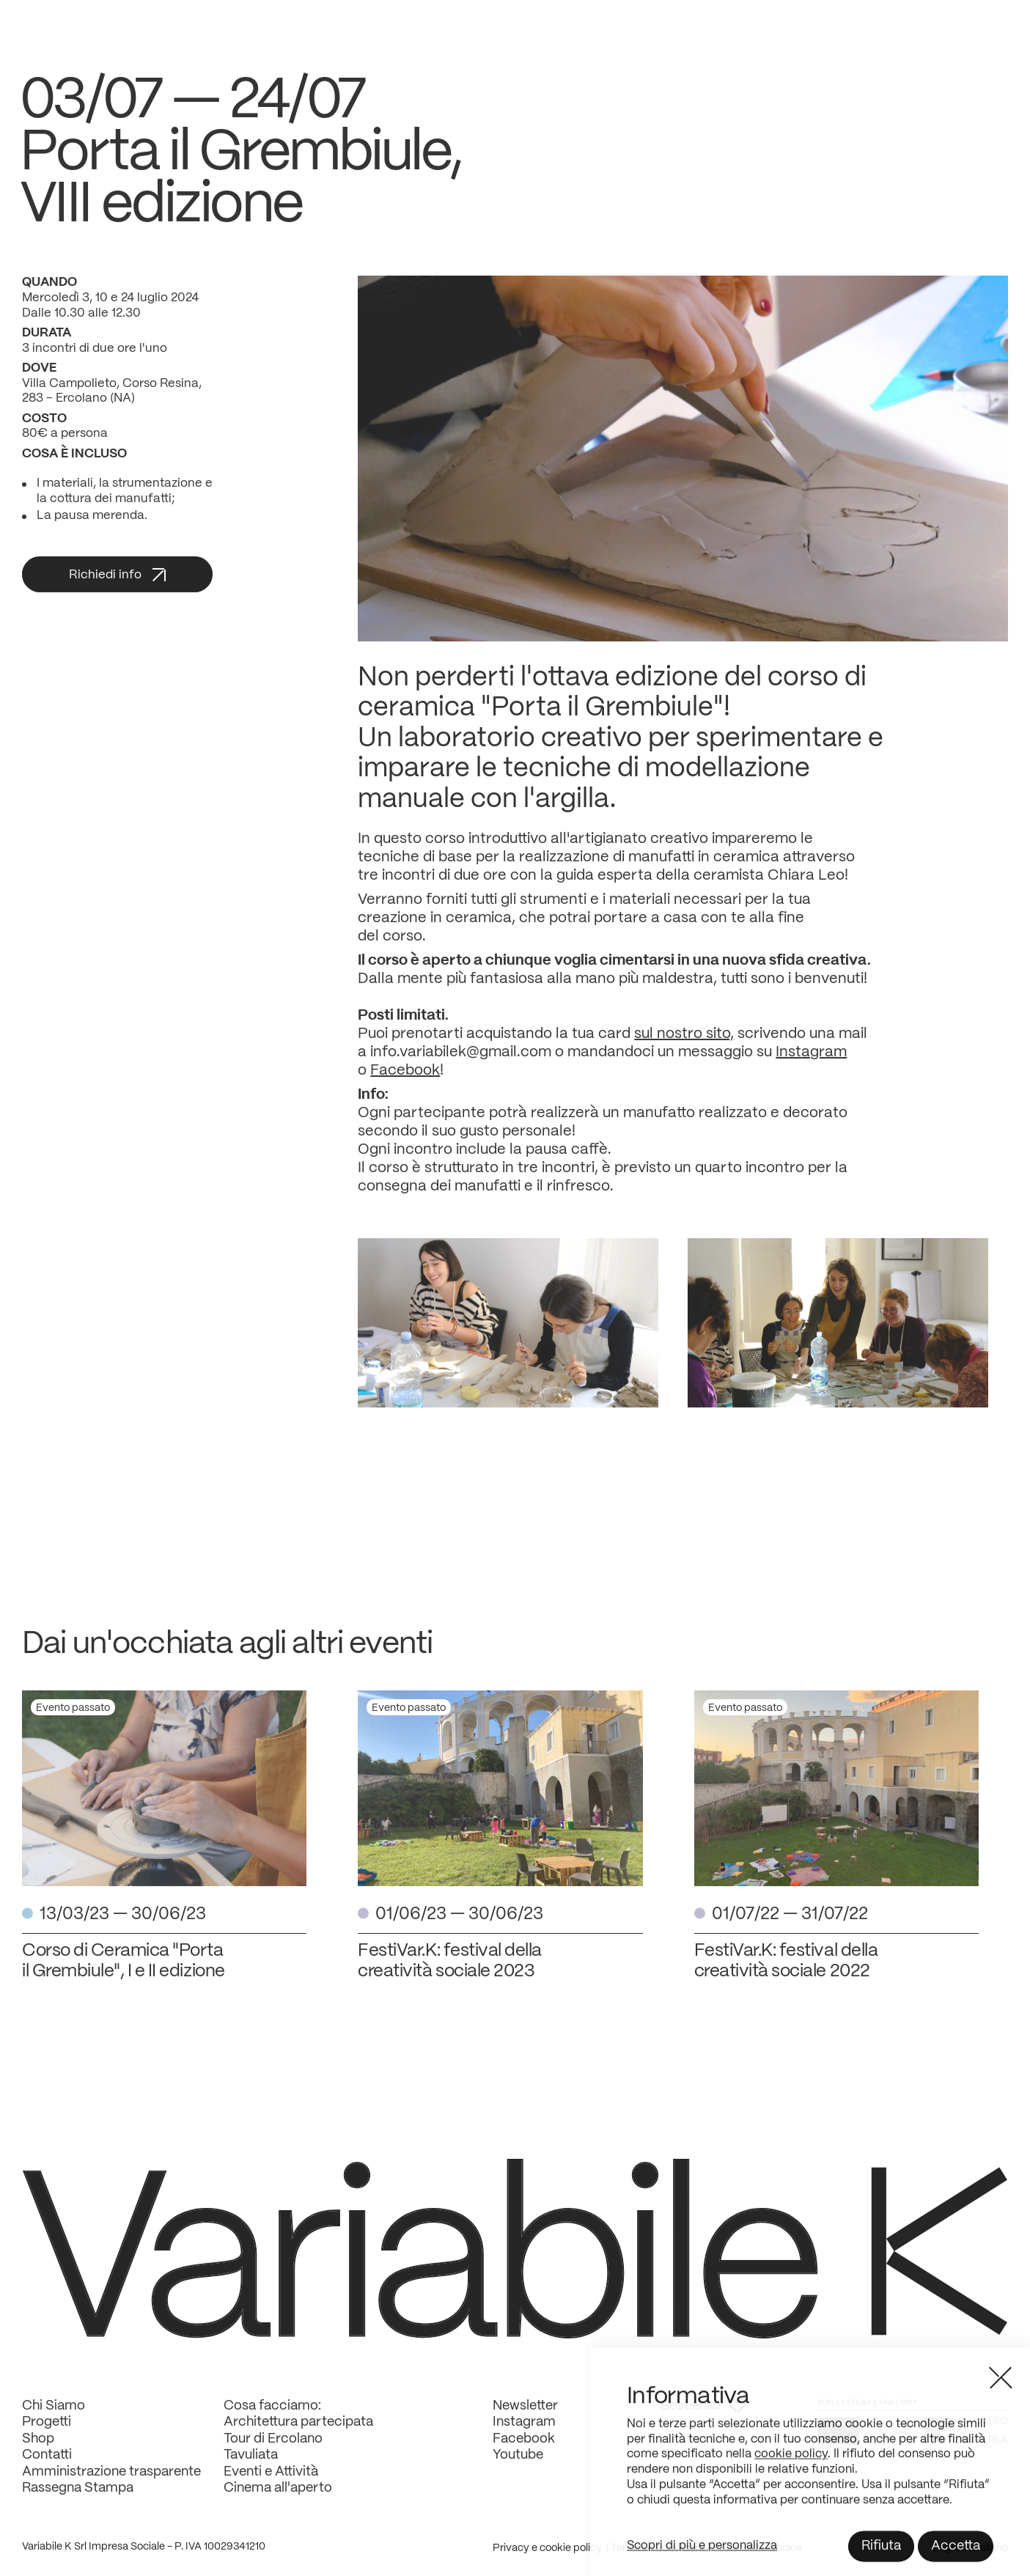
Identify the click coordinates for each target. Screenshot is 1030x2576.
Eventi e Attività (271, 2482)
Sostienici (703, 2417)
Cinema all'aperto (278, 2499)
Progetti (46, 2433)
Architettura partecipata (298, 2433)
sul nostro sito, (684, 1045)
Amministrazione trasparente (111, 2482)
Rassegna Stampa (77, 2499)
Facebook (405, 1082)
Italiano (991, 2559)
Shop (38, 2450)
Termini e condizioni (657, 2559)
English (950, 2559)
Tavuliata (251, 2466)
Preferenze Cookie (757, 2559)
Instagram (811, 1063)
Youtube (518, 2466)
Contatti (47, 2466)
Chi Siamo (53, 2417)
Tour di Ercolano (273, 2450)
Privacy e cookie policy (547, 2559)
